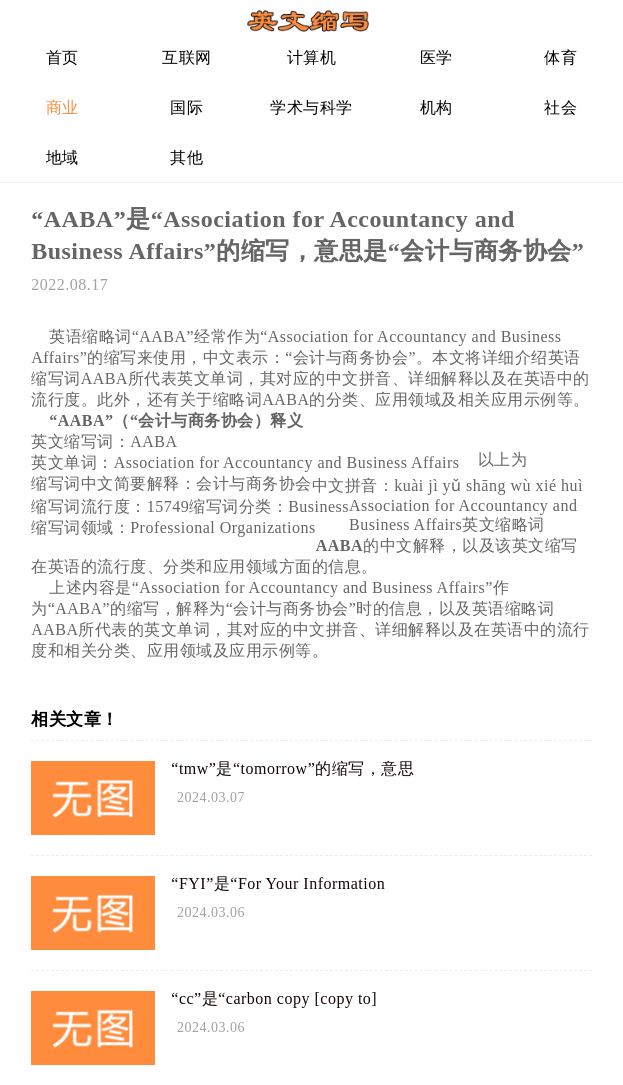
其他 (186, 157)
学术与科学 (311, 107)
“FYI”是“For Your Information (278, 883)
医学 (436, 57)
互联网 (187, 57)
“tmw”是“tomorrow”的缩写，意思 (292, 768)
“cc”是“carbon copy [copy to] (274, 998)
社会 (560, 107)
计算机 (312, 57)
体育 (560, 57)
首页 (62, 57)
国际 (186, 107)
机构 (436, 107)
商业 (62, 107)
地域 (62, 157)
